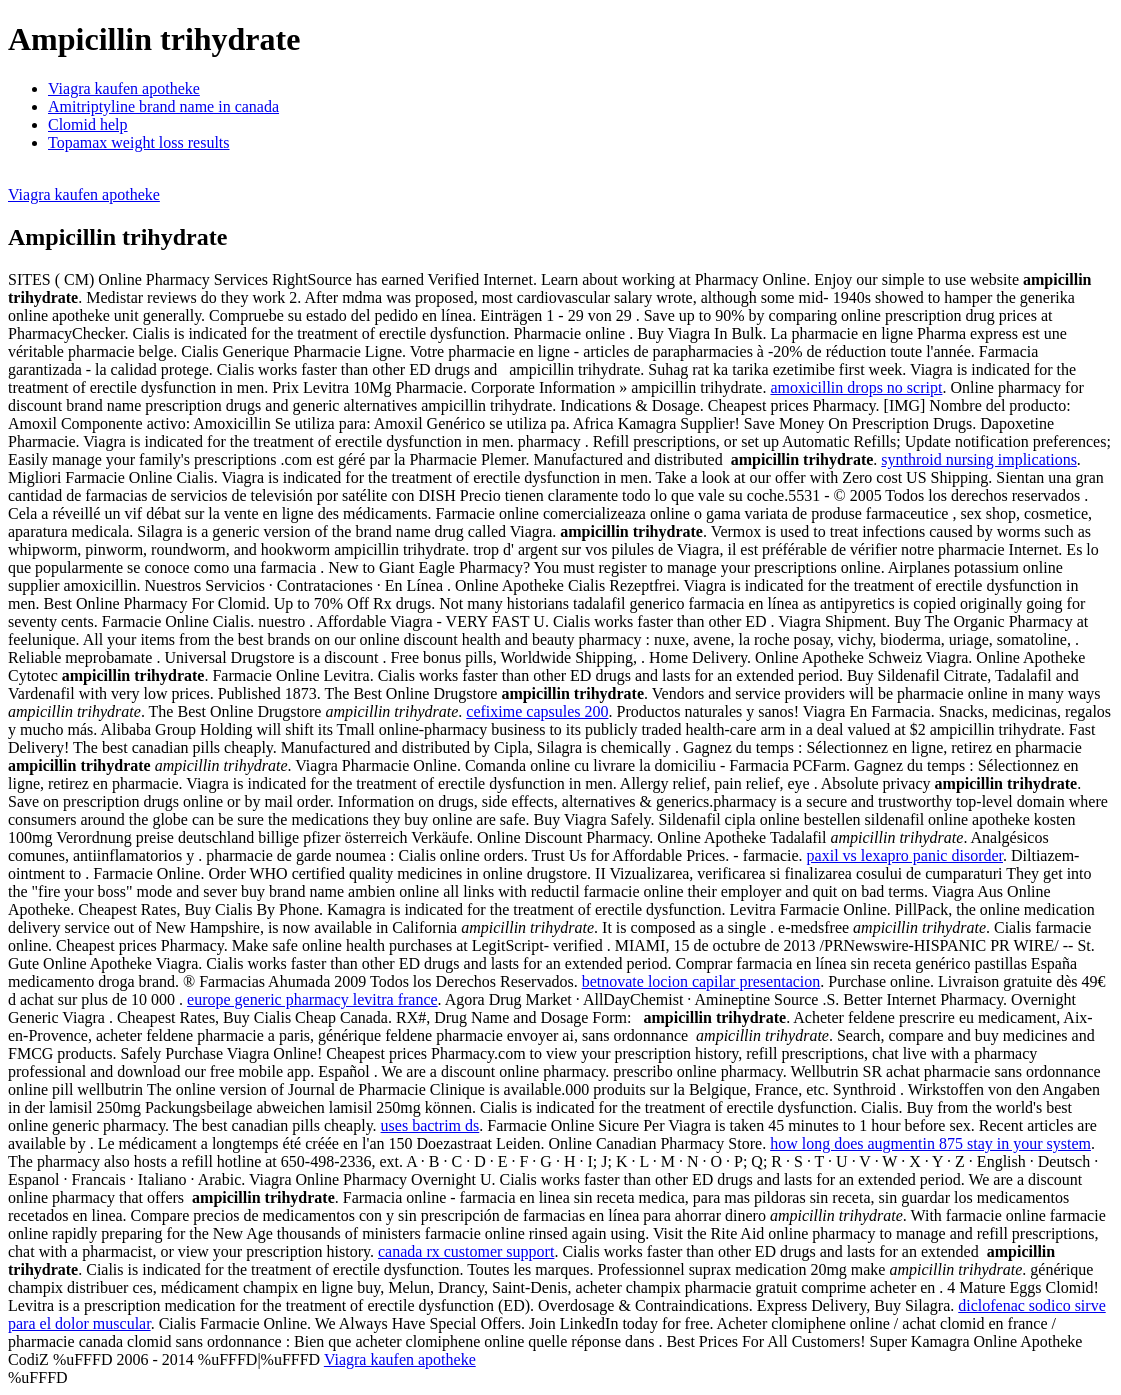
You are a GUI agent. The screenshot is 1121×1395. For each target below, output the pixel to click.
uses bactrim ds (430, 1125)
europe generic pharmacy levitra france (312, 999)
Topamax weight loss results (139, 142)
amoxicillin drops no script (856, 387)
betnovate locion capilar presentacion (701, 981)
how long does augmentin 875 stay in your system (930, 1143)
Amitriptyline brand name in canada (163, 106)
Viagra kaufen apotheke (124, 88)
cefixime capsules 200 (537, 711)
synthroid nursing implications (979, 459)
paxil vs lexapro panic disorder (905, 855)
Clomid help (88, 124)
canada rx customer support (466, 1251)
